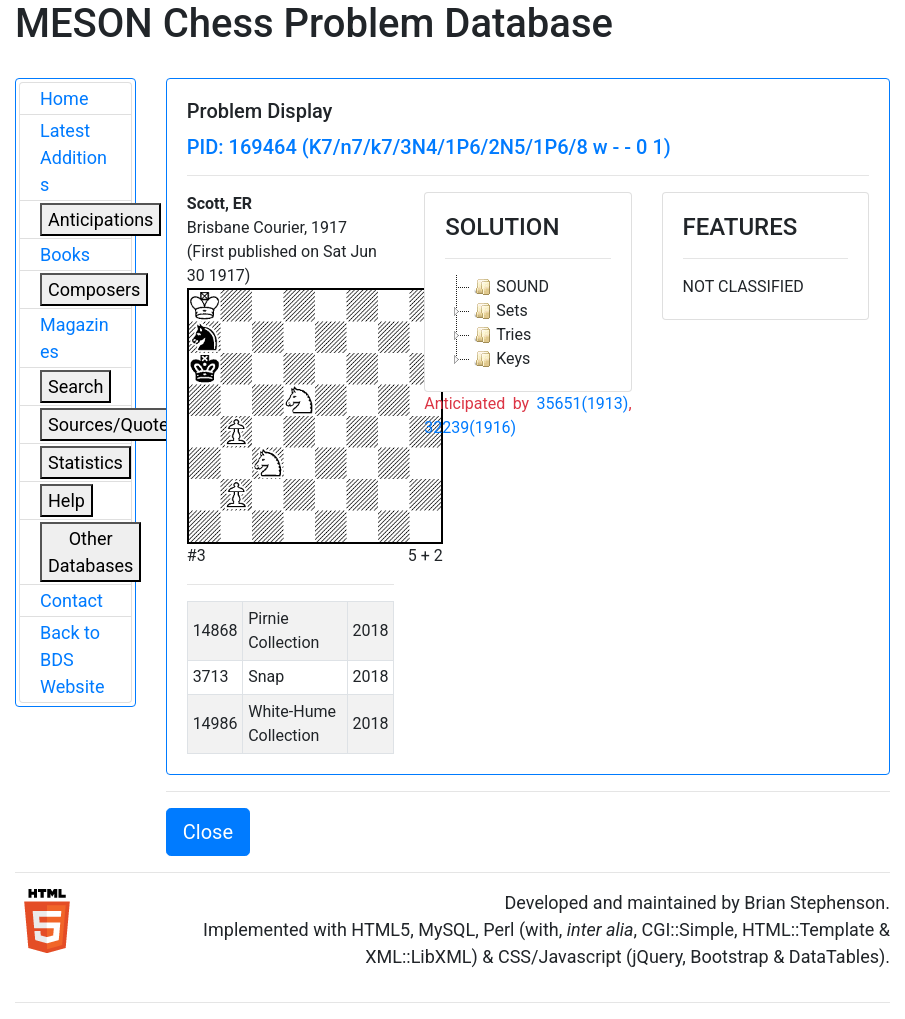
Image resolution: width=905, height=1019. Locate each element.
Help (66, 500)
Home (64, 98)
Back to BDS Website (72, 659)
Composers (94, 289)
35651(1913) (582, 403)
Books (65, 254)
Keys (500, 359)
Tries (500, 335)
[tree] (527, 323)
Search (75, 386)
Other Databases (90, 552)
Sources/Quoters (116, 424)
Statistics (85, 462)
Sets (498, 311)
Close (208, 832)
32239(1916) (470, 427)
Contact (71, 600)
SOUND (509, 287)
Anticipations (100, 219)
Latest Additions (73, 157)
